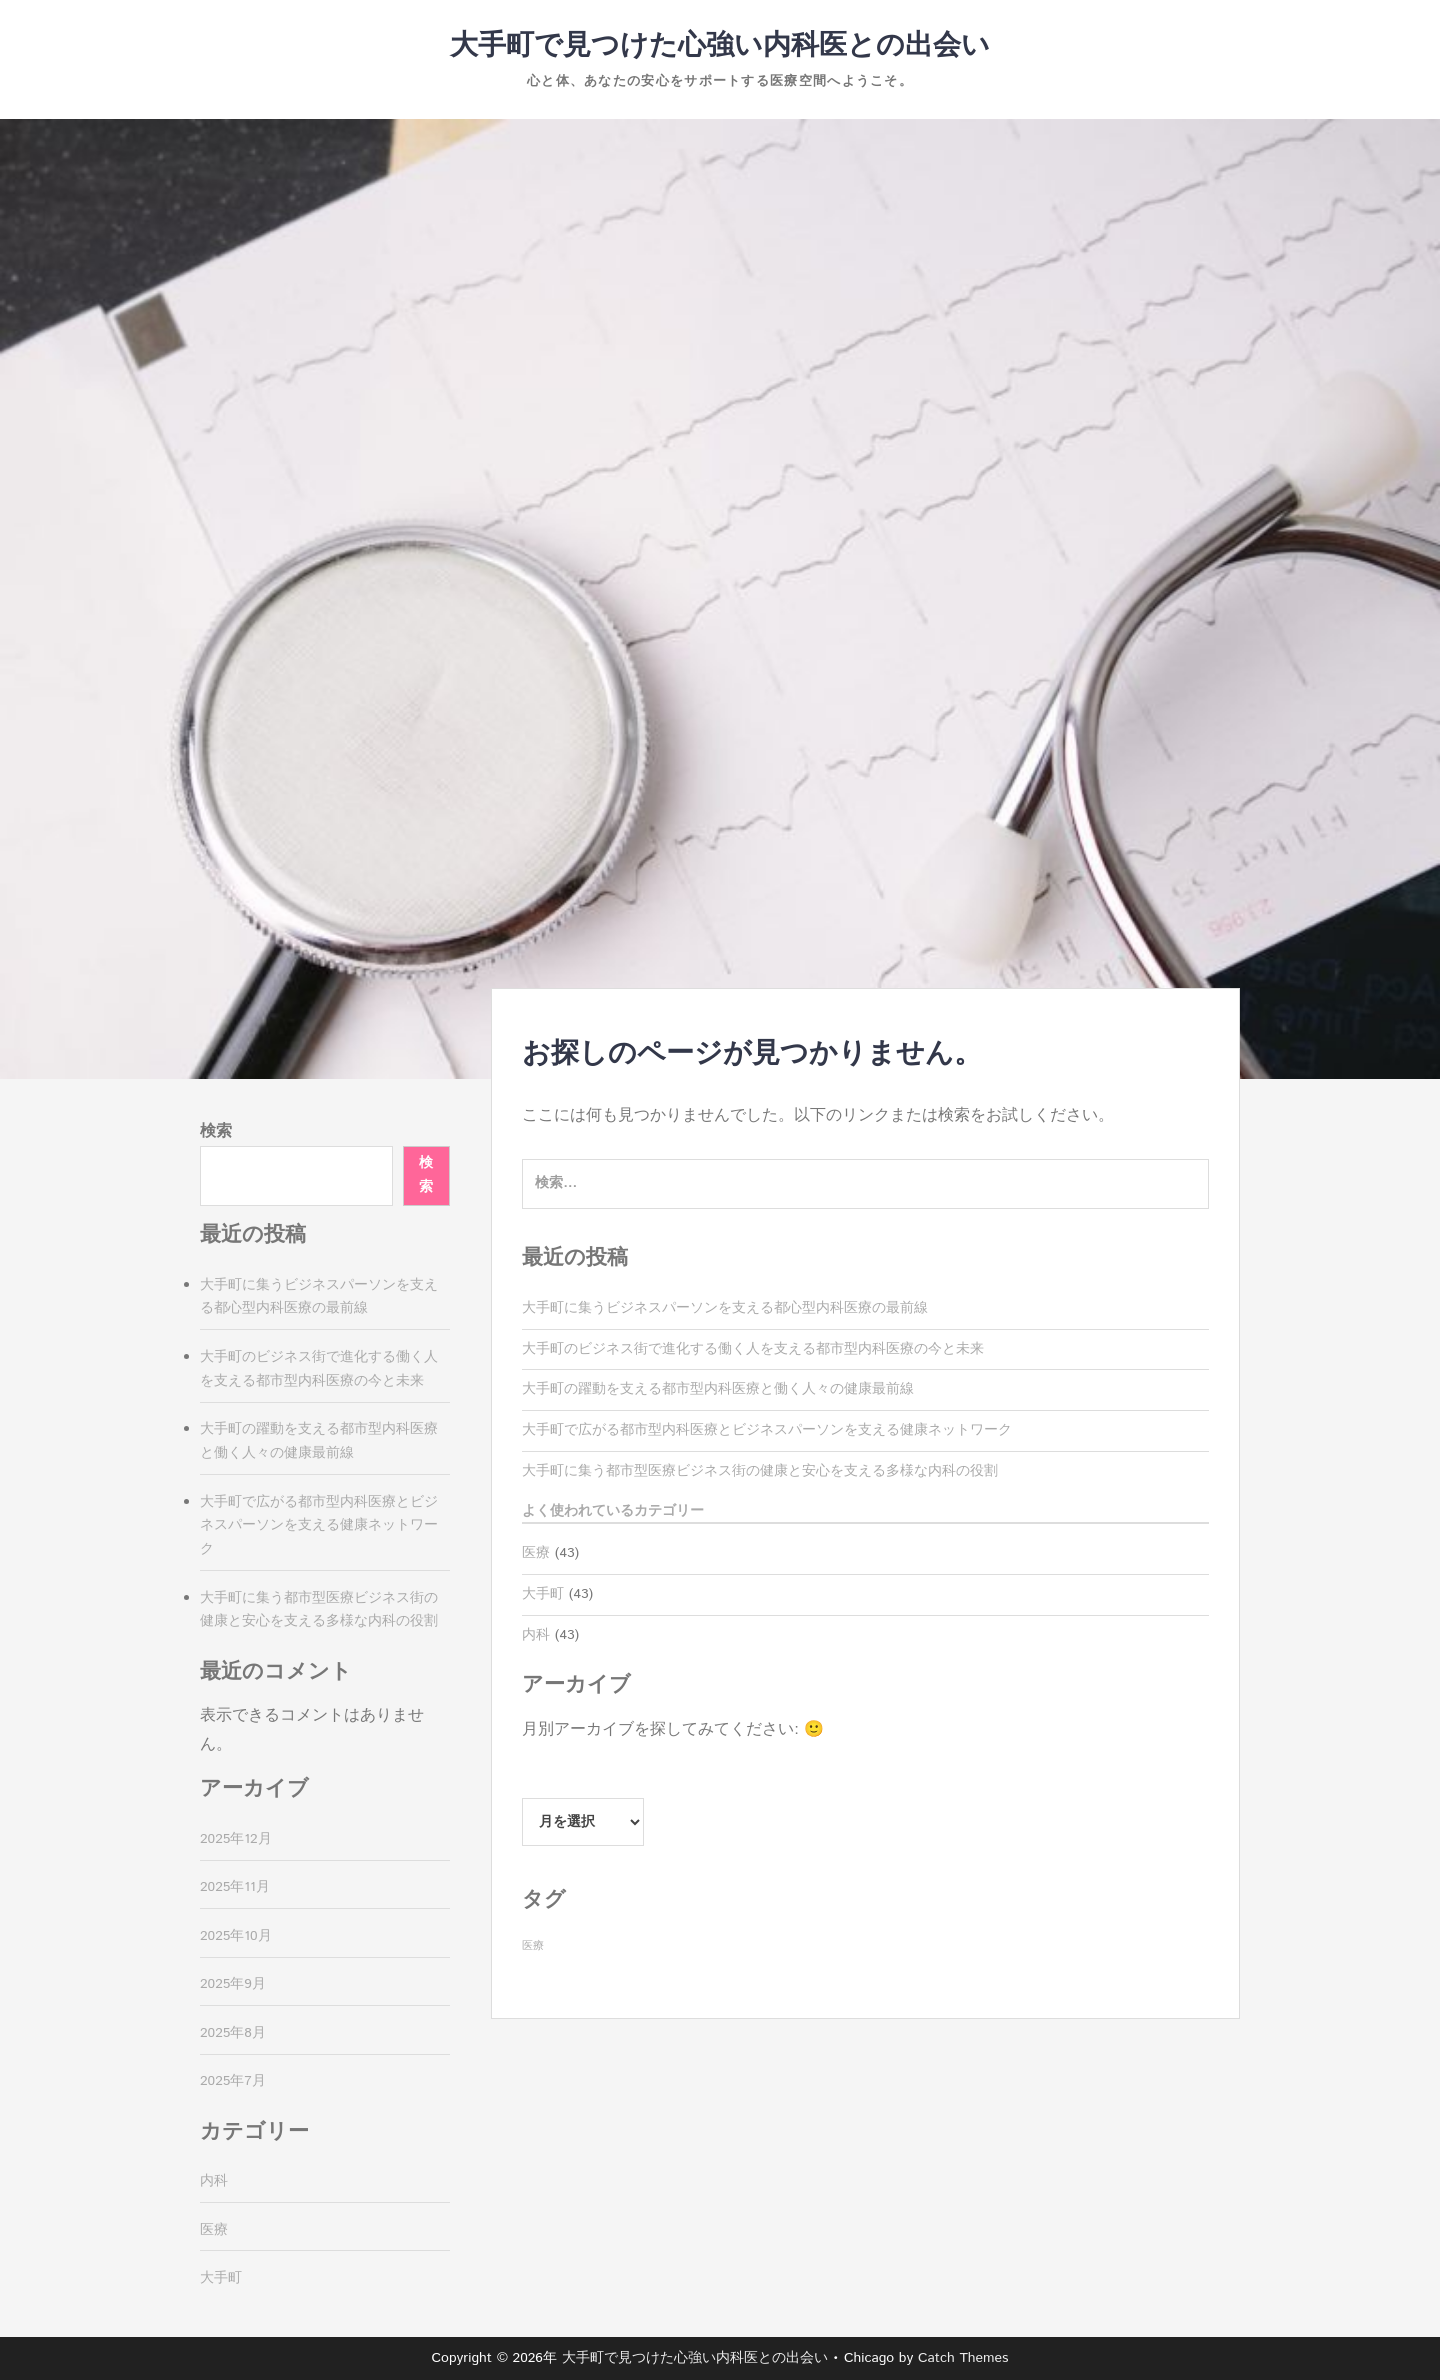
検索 (216, 1131)
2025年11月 (235, 1887)
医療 (536, 1553)
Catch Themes (963, 2358)
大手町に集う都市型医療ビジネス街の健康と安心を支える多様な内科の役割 (760, 1471)
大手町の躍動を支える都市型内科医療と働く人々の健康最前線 (718, 1389)
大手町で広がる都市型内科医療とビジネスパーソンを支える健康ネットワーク (767, 1430)
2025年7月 (233, 2081)
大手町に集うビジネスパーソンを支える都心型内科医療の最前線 (725, 1308)
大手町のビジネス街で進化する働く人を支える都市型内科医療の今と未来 (753, 1349)
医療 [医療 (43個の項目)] (533, 1946)
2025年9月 (233, 1984)
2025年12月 (236, 1839)
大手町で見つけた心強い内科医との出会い (720, 46)
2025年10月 (236, 1936)
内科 (536, 1635)
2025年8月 (233, 2033)
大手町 (543, 1594)
